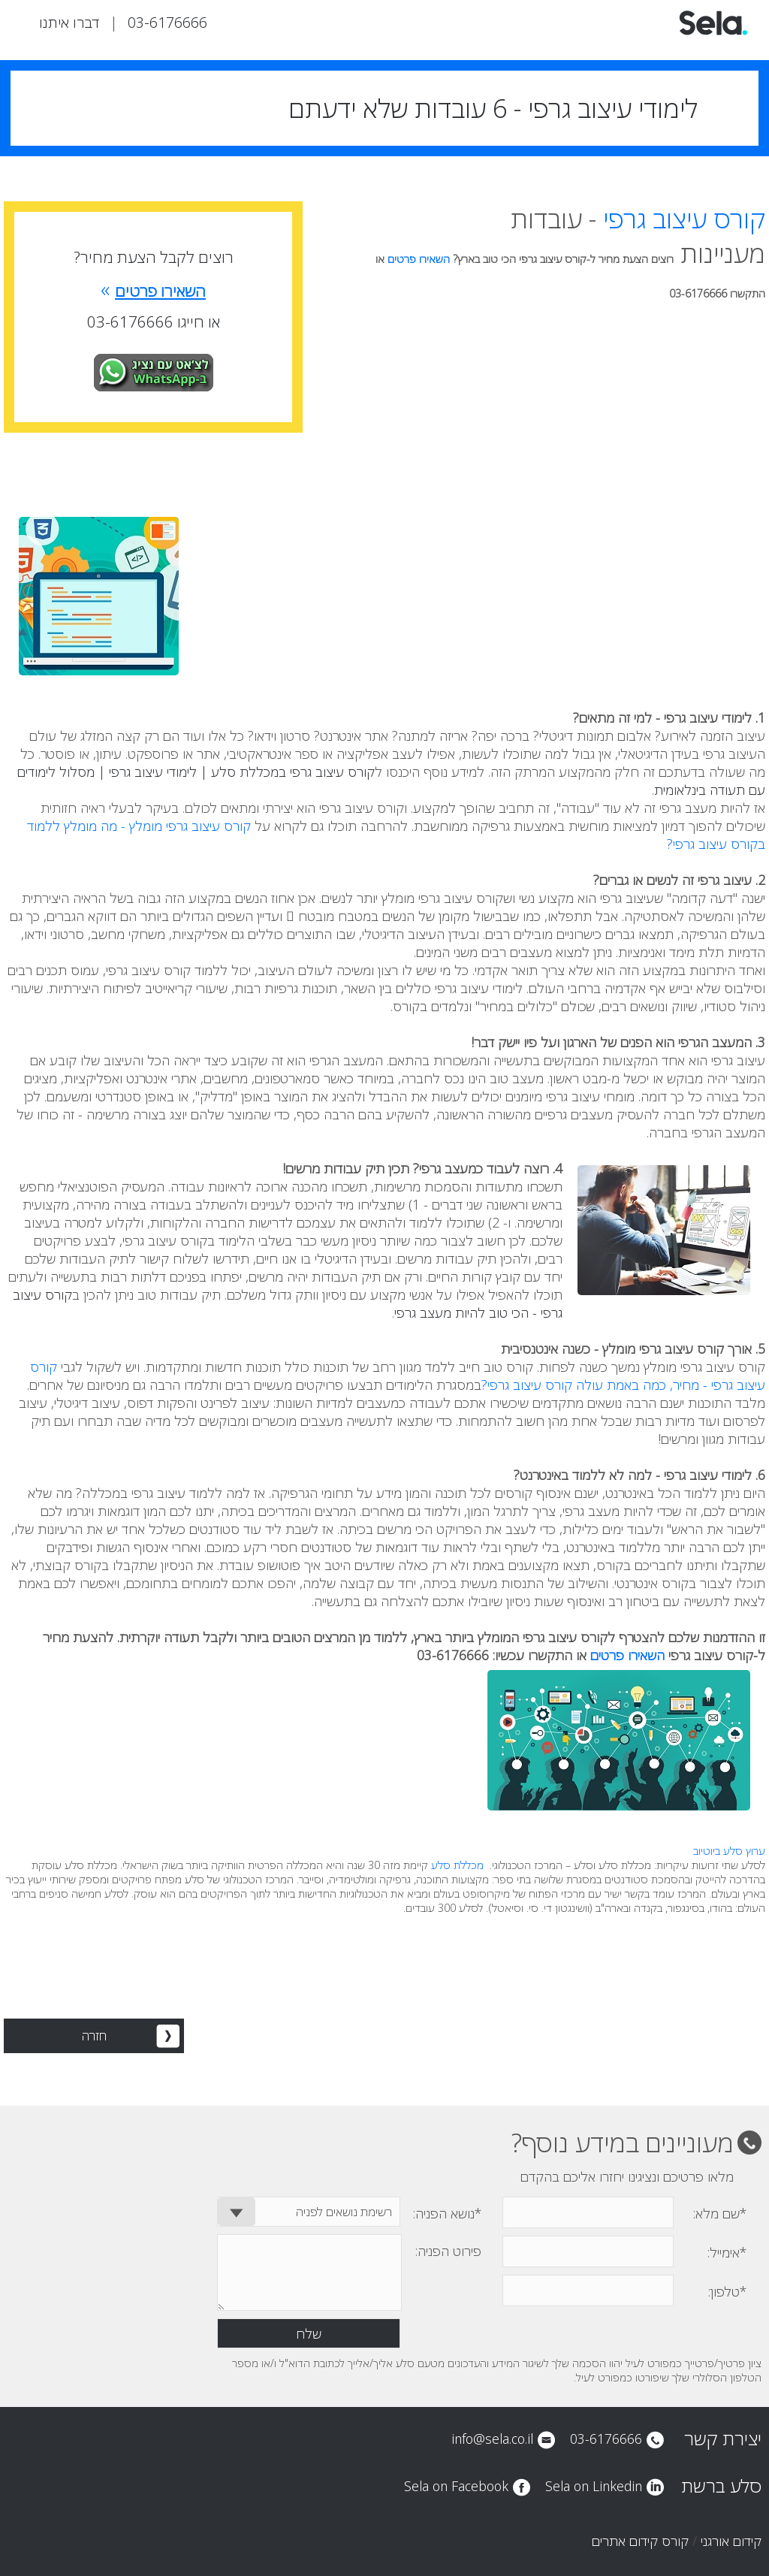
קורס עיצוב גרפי (684, 218)
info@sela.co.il (492, 2439)
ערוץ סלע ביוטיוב (729, 1851)
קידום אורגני (731, 2541)
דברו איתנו (69, 22)
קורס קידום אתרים (640, 2541)
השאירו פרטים (420, 259)
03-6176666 (167, 22)
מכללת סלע (457, 1865)
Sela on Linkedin (593, 2486)
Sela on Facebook (456, 2486)
